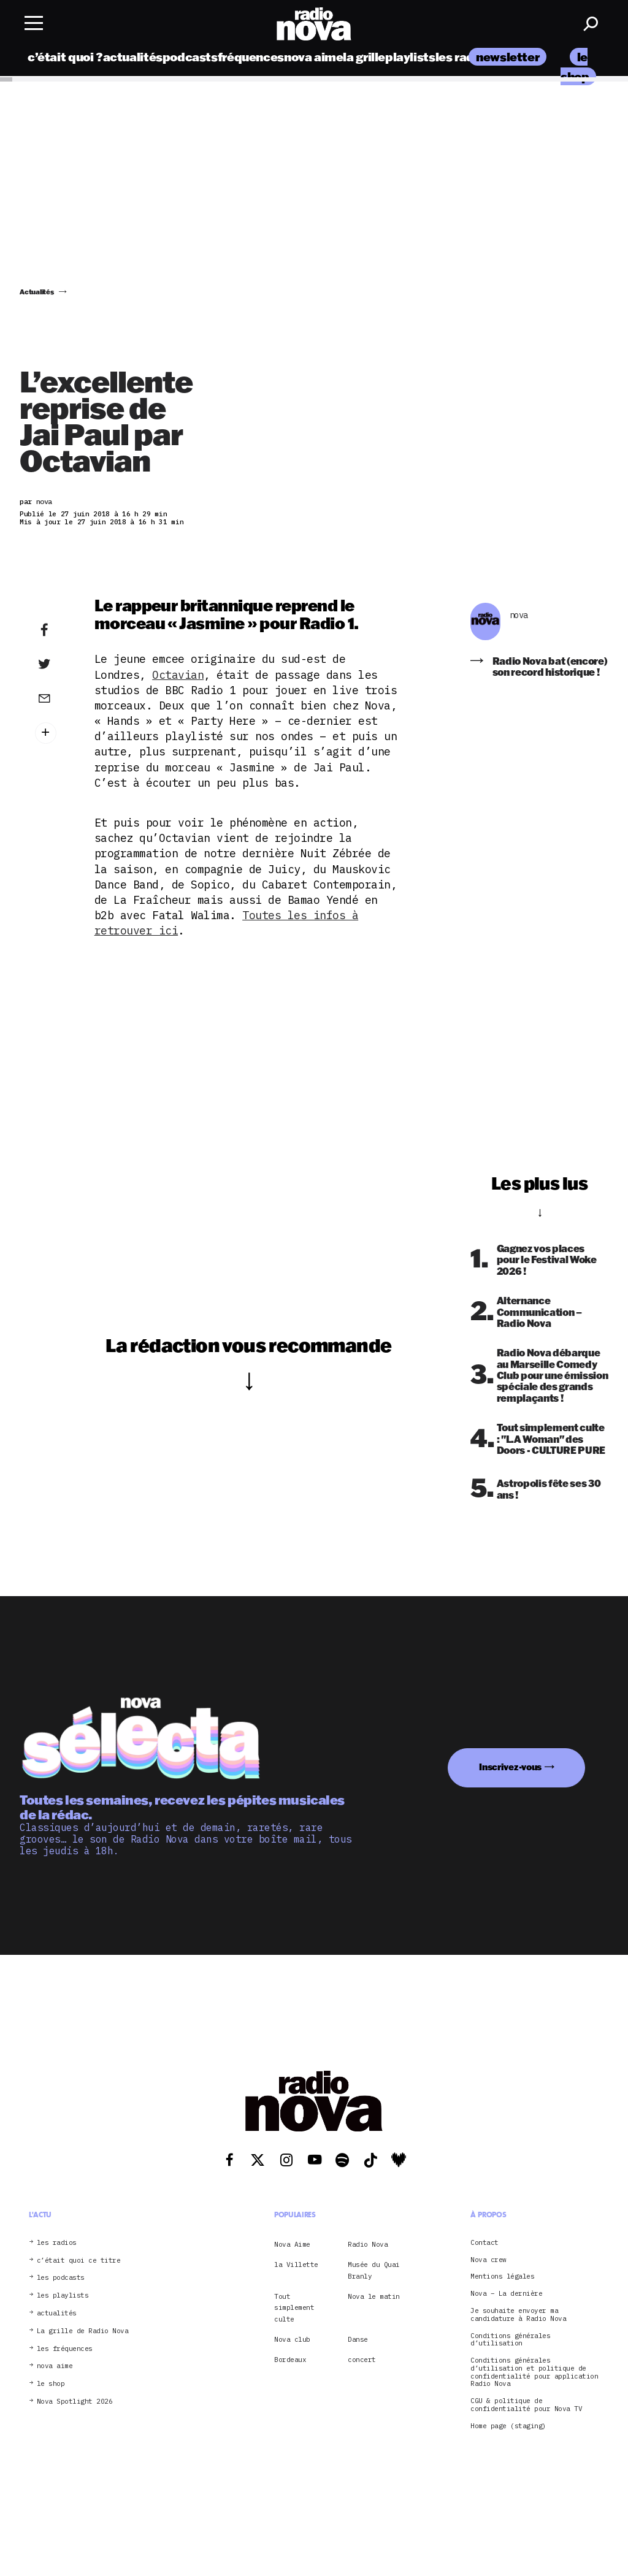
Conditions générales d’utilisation (510, 2340)
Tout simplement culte (294, 2307)
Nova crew (488, 2260)
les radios (463, 56)
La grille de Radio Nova (83, 2331)
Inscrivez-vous (510, 1767)
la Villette (296, 2264)
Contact (484, 2243)
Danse (358, 2339)
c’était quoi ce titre (79, 2261)
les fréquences (65, 2349)
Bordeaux (290, 2359)
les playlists (63, 2295)
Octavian (178, 675)
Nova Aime (292, 2244)
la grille (364, 56)
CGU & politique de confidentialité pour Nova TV (526, 2405)
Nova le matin (374, 2296)
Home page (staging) (508, 2426)
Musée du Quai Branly (374, 2270)
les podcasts (61, 2278)
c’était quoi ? (65, 56)
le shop (51, 2384)
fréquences (251, 56)
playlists (410, 56)
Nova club (292, 2339)
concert (362, 2359)
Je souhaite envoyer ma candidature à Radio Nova (518, 2315)
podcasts (190, 56)
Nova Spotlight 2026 (75, 2402)
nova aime (313, 56)
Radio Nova (368, 2244)
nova (519, 615)
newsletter (507, 56)
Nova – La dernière (506, 2294)
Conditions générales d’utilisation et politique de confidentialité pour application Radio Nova (534, 2372)
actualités (133, 56)
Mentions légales (502, 2276)
